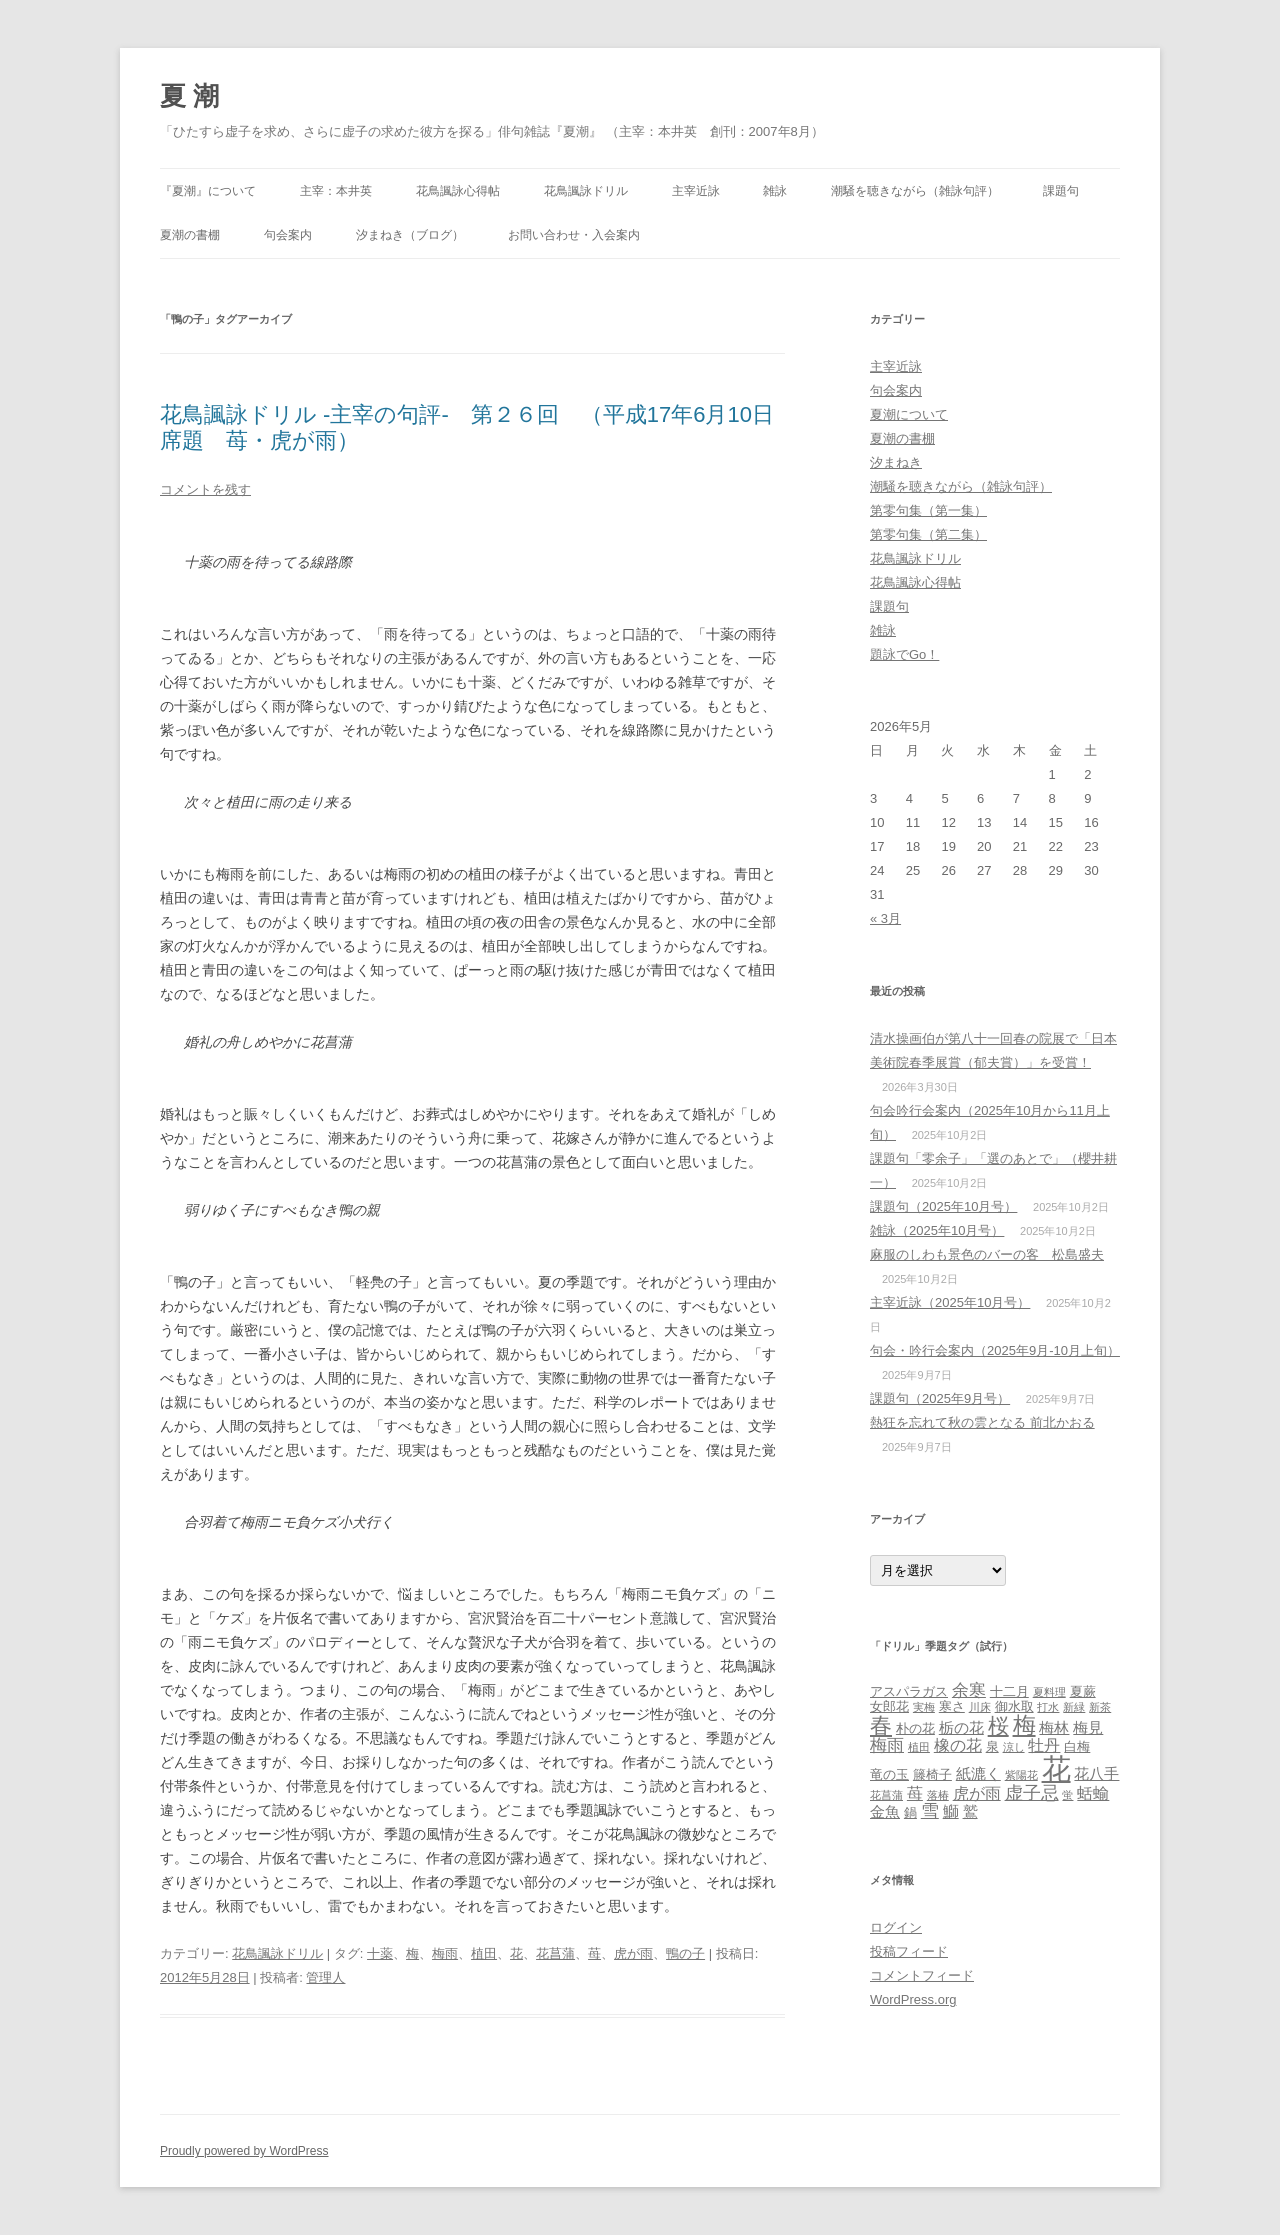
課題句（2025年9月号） (940, 1398)
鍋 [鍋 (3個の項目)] (910, 1812)
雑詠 (775, 191)
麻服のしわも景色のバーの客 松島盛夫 (987, 1254)
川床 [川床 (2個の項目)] (980, 1707)
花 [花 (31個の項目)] (1056, 1768)
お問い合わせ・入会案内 (574, 235)
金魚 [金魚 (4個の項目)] (885, 1812)
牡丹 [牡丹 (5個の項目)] (1044, 1745)
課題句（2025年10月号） (943, 1206)
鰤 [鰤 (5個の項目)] (951, 1811)
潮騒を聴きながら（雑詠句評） (915, 191)
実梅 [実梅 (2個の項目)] (924, 1707)
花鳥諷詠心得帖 (458, 191)
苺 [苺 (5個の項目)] (915, 1793)
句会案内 (288, 235)
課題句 (1061, 191)
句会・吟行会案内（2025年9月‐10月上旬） (995, 1350)
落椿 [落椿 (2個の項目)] (938, 1795)
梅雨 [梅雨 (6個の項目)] (887, 1745)
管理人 (325, 1977)
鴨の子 (685, 1953)
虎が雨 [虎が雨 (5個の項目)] (977, 1793)
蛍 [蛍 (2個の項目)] (1067, 1795)
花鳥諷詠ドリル (586, 191)
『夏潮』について (208, 191)
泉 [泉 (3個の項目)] (992, 1746)
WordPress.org (913, 1999)
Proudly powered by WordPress (244, 2151)
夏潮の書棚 (190, 235)
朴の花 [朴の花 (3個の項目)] (915, 1728)
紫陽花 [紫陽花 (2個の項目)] (1021, 1775)
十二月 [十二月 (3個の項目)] (1009, 1691)
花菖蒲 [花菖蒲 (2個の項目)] (886, 1795)
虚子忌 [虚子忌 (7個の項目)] (1032, 1792)
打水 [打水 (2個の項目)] (1048, 1707)
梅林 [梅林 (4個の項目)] (1054, 1728)
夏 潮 (189, 96)
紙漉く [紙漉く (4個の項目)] (978, 1774)
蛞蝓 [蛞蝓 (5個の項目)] (1093, 1793)
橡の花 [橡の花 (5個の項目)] (958, 1745)
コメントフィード (922, 1975)
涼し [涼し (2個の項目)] (1014, 1747)
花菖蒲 (555, 1953)
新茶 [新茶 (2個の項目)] (1100, 1707)
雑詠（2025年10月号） (937, 1230)
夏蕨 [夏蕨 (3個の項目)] (1083, 1691)
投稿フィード (909, 1951)
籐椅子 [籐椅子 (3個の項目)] (932, 1774)
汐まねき (896, 462)
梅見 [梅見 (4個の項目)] (1088, 1728)
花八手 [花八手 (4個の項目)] (1096, 1774)
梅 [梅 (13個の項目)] (1024, 1725)
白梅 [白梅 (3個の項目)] (1077, 1746)
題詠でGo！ (904, 654)
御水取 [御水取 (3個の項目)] (1014, 1706)
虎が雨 (633, 1953)
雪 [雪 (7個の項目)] (930, 1810)
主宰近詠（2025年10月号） (950, 1302)
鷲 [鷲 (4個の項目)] (970, 1812)
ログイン (896, 1927)
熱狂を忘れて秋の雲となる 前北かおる (982, 1422)
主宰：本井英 (336, 191)
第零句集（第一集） (928, 510)
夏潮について (909, 414)
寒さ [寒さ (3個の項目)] (952, 1706)
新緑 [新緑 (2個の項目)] (1074, 1707)
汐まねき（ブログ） (410, 235)
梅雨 (445, 1953)
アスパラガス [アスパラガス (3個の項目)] (909, 1691)
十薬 (380, 1953)
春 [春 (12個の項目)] (881, 1725)
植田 (484, 1953)
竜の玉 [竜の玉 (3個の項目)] (889, 1774)
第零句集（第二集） (928, 534)
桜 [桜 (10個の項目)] (998, 1725)
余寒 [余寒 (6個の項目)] (969, 1690)
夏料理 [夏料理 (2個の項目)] (1049, 1692)
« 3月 (885, 918)
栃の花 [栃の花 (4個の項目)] (961, 1728)
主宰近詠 (696, 191)
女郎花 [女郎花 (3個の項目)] (889, 1706)
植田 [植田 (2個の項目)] (919, 1747)
